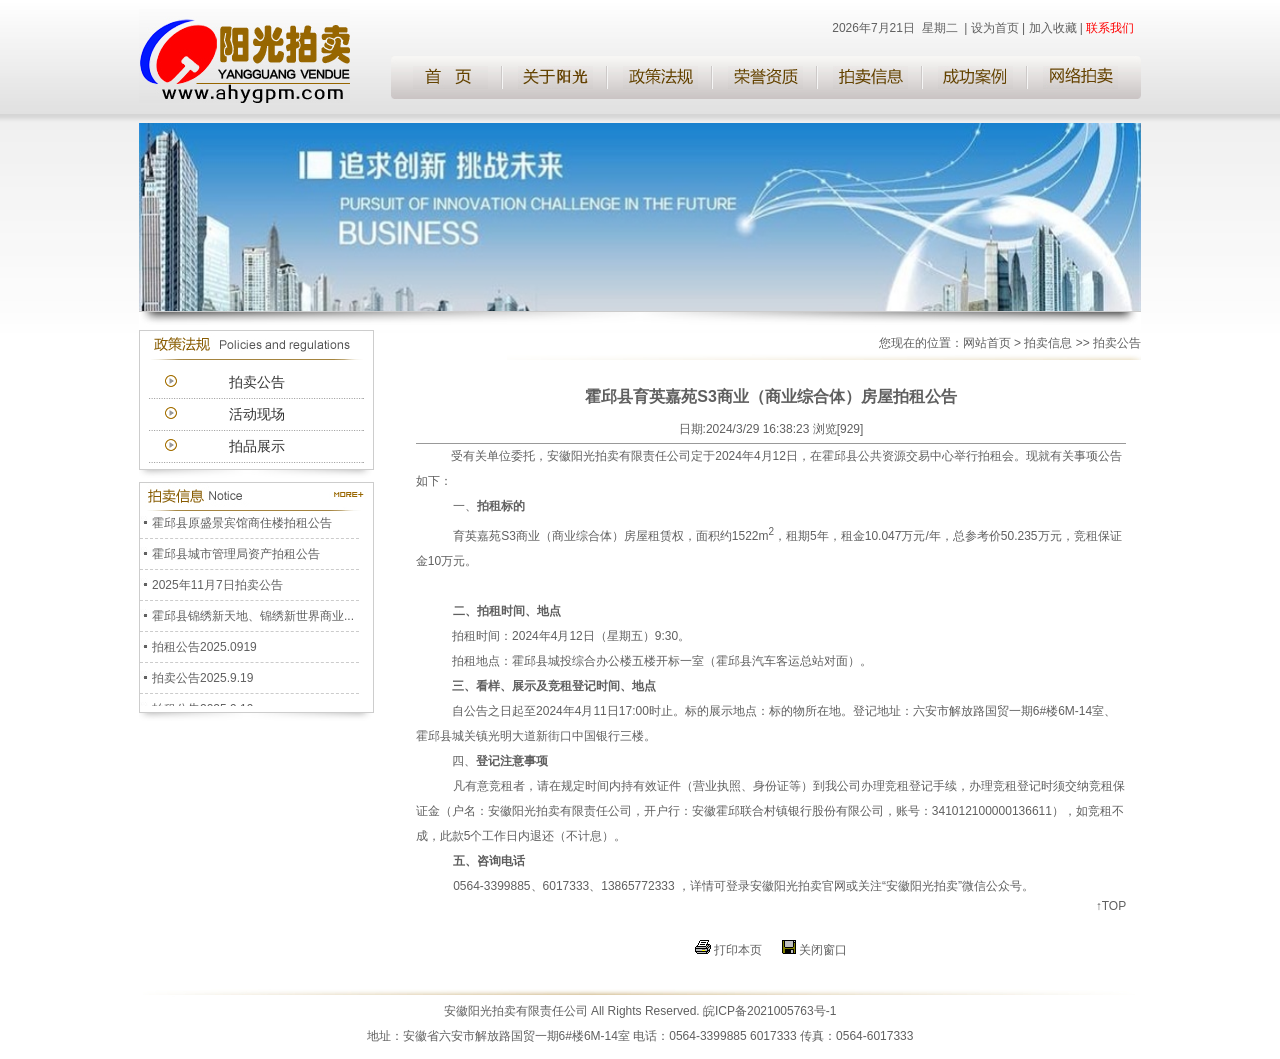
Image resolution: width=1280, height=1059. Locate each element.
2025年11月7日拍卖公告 (217, 587)
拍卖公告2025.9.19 (202, 680)
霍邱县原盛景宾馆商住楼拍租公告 (242, 525)
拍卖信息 (1048, 343)
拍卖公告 (257, 382)
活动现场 (257, 414)
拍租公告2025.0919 (204, 649)
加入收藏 (1053, 28)
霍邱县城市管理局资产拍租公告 (236, 556)
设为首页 (995, 28)
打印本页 (738, 950)
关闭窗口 (823, 950)
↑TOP (1111, 906)
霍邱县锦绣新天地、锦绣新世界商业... (253, 618)
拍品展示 (257, 446)
